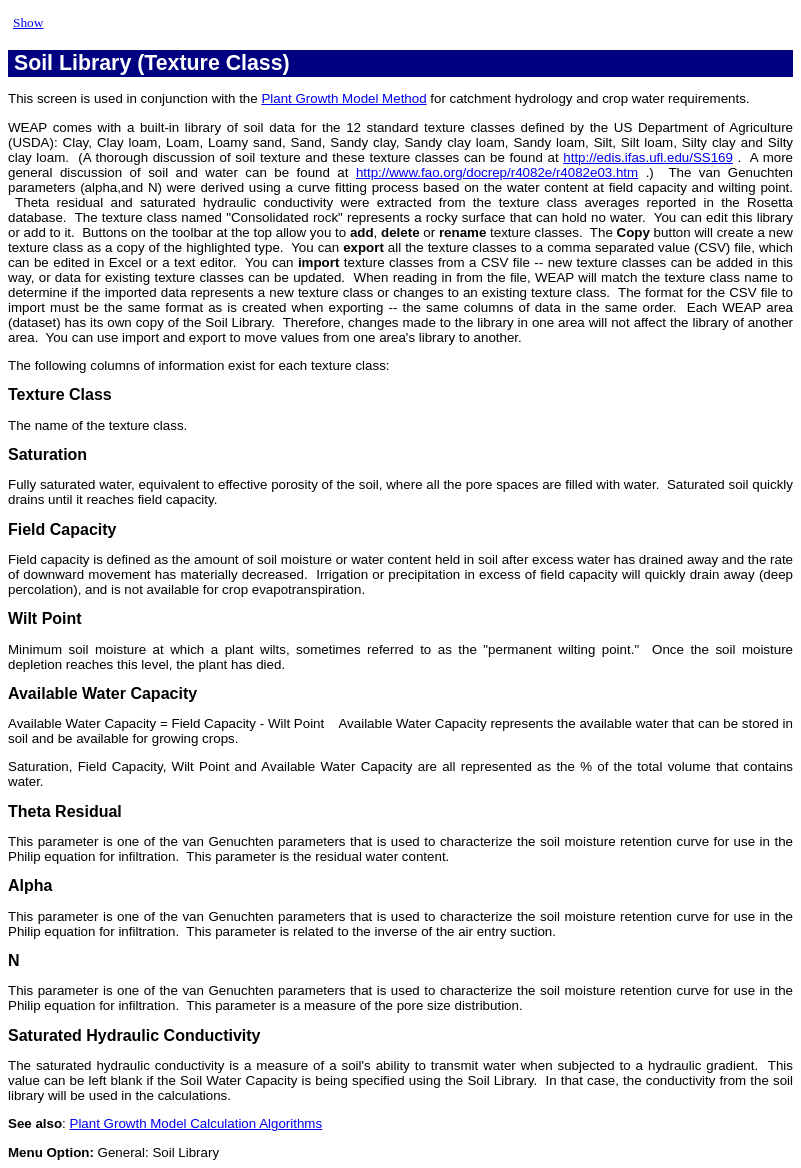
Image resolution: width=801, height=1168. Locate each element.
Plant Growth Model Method (343, 98)
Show (28, 22)
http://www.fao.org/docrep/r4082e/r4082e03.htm (497, 172)
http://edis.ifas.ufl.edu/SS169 (648, 157)
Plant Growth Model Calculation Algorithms (196, 1123)
